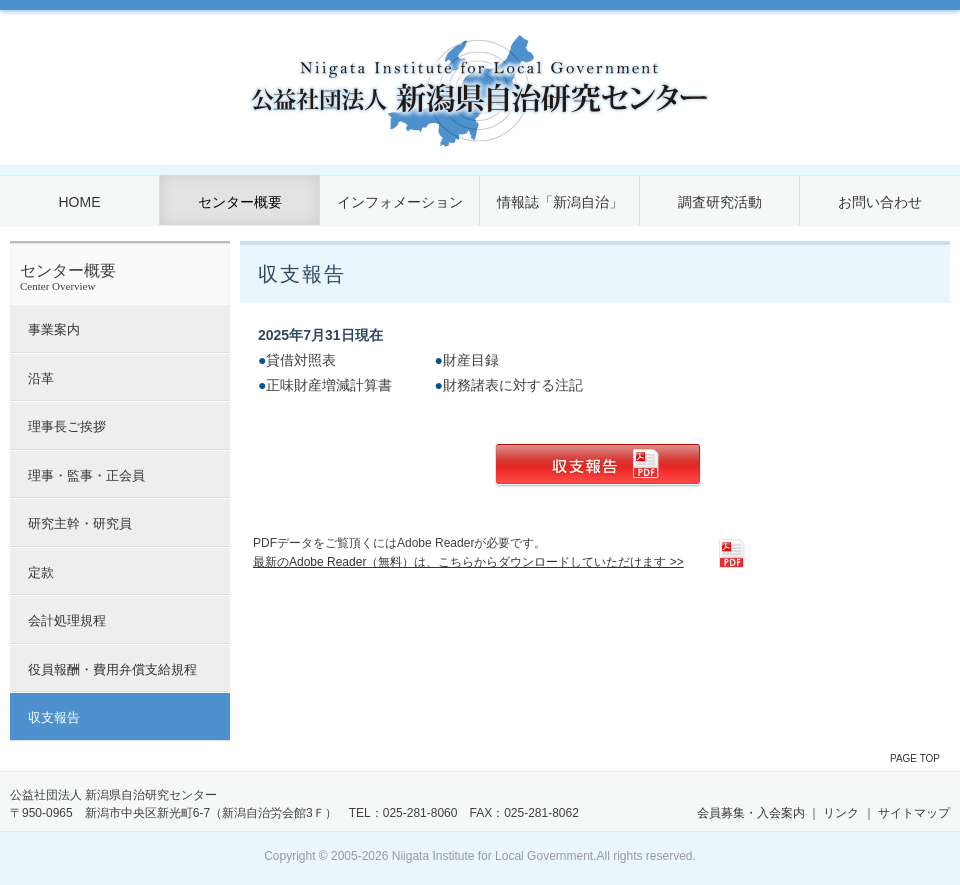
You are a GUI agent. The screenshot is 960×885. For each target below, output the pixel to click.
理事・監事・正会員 (86, 475)
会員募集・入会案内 (751, 813)
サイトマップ (914, 813)
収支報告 (54, 717)
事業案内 (54, 329)
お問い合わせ (880, 202)
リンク (841, 813)
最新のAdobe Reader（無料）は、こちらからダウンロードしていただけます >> (468, 562)
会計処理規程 (67, 620)
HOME (80, 202)
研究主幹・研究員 (80, 523)
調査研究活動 (720, 202)
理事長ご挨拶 (67, 426)
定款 (41, 572)
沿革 (41, 378)
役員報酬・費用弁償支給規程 (112, 669)
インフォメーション (400, 202)
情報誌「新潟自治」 (560, 202)
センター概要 (240, 202)
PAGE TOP (915, 758)
